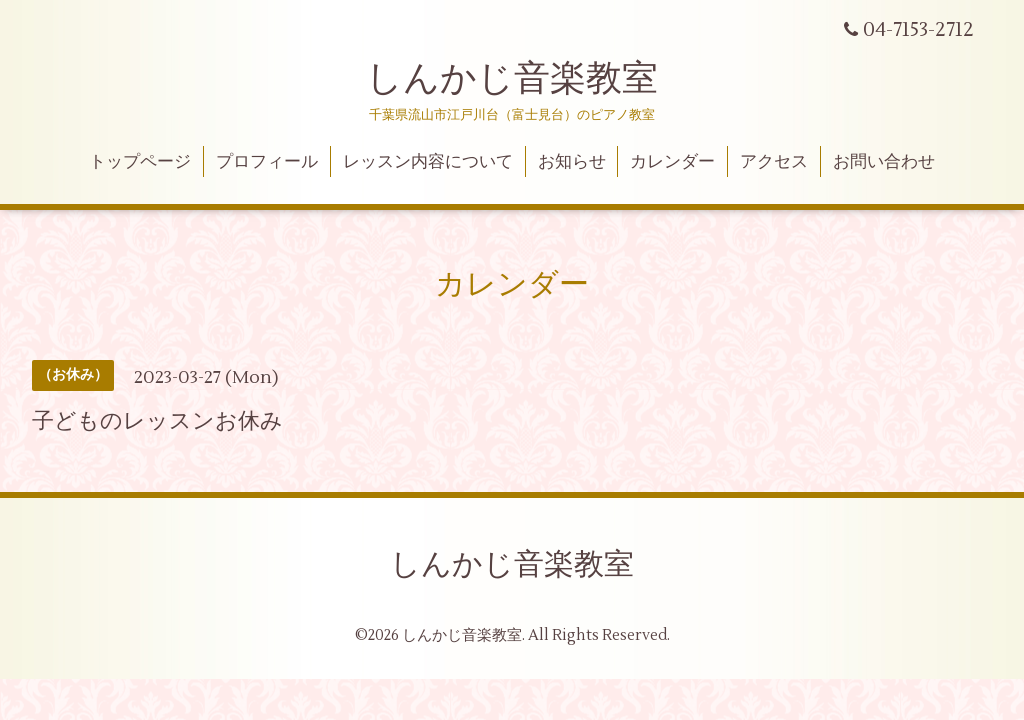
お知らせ (572, 162)
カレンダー (672, 162)
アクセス (774, 162)
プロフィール (267, 162)
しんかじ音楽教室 (512, 79)
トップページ (140, 162)
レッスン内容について (428, 162)
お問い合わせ (884, 162)
